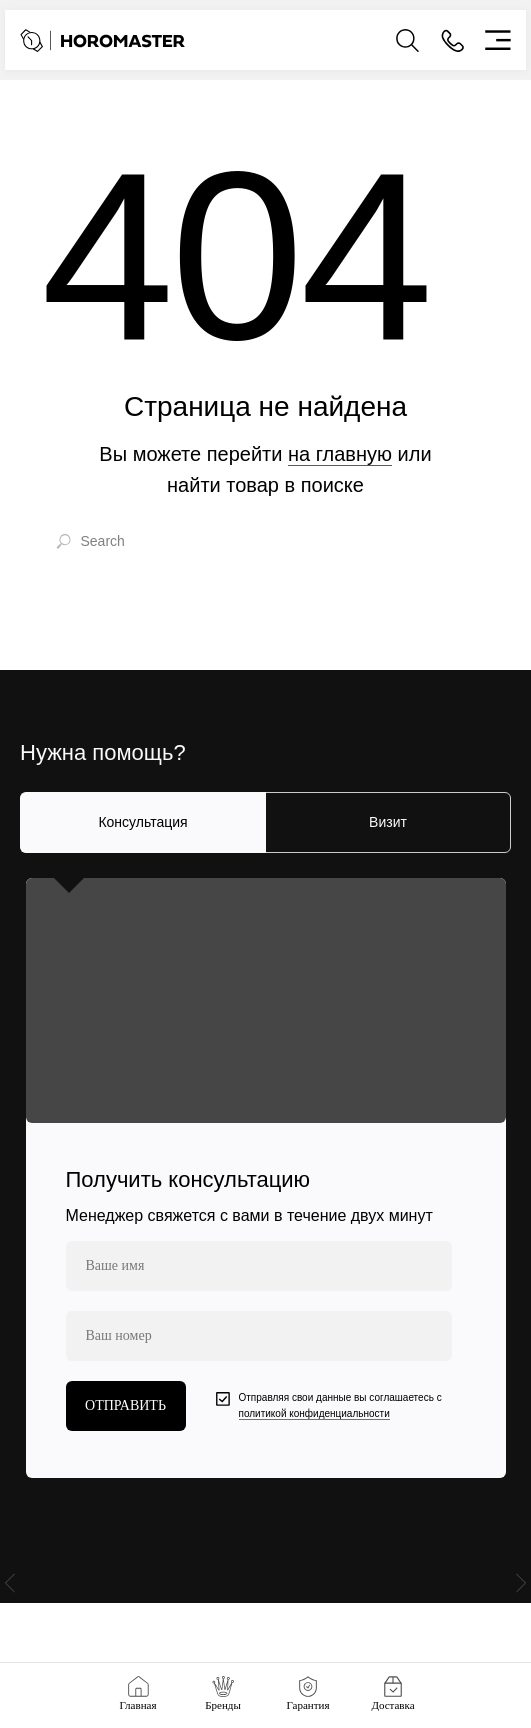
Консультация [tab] (142, 822)
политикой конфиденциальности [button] (314, 1413)
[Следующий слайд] (521, 1592)
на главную (340, 454)
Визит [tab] (388, 822)
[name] (259, 1266)
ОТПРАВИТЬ (125, 1405)
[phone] (259, 1336)
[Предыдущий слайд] (10, 1592)
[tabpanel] (265, 1178)
